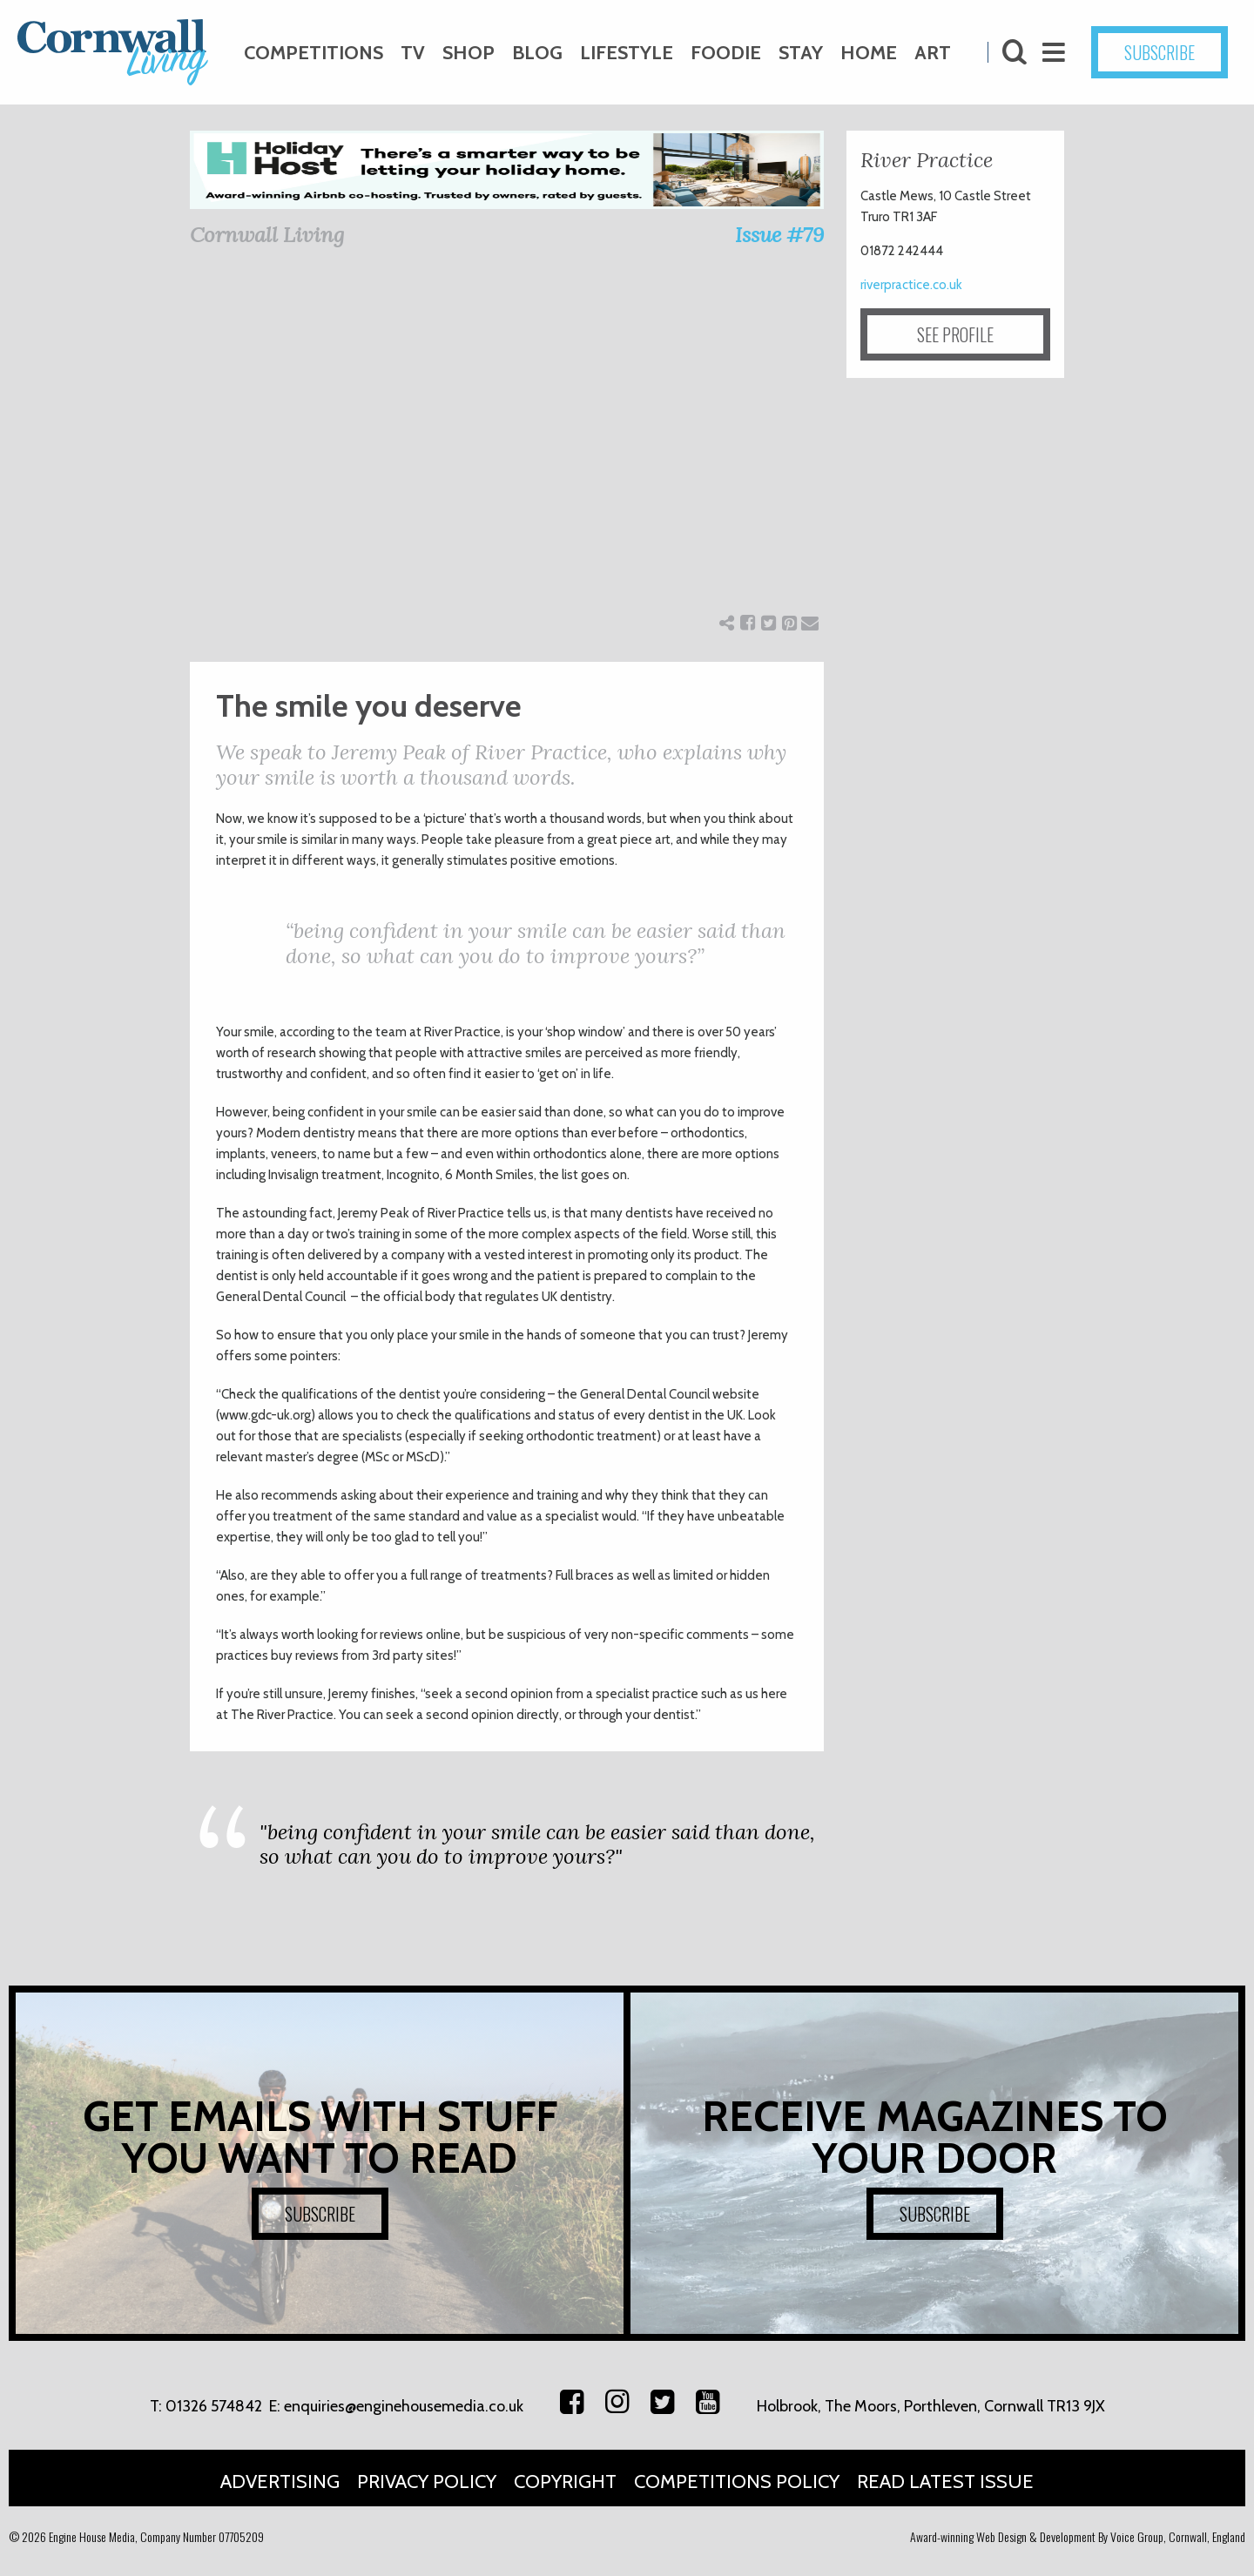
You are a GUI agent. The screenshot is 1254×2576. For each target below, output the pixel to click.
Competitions (313, 52)
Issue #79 (779, 234)
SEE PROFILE (955, 334)
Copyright (565, 2481)
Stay (801, 52)
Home (868, 52)
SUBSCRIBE (1159, 52)
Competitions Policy (736, 2481)
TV (413, 52)
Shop (468, 52)
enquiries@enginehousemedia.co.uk (403, 2406)
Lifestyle (626, 52)
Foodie (726, 52)
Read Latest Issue (945, 2481)
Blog (537, 52)
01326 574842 (213, 2406)
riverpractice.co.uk (911, 285)
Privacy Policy (426, 2481)
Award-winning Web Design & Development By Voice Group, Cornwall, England (1077, 2536)
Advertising (280, 2481)
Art (932, 52)
